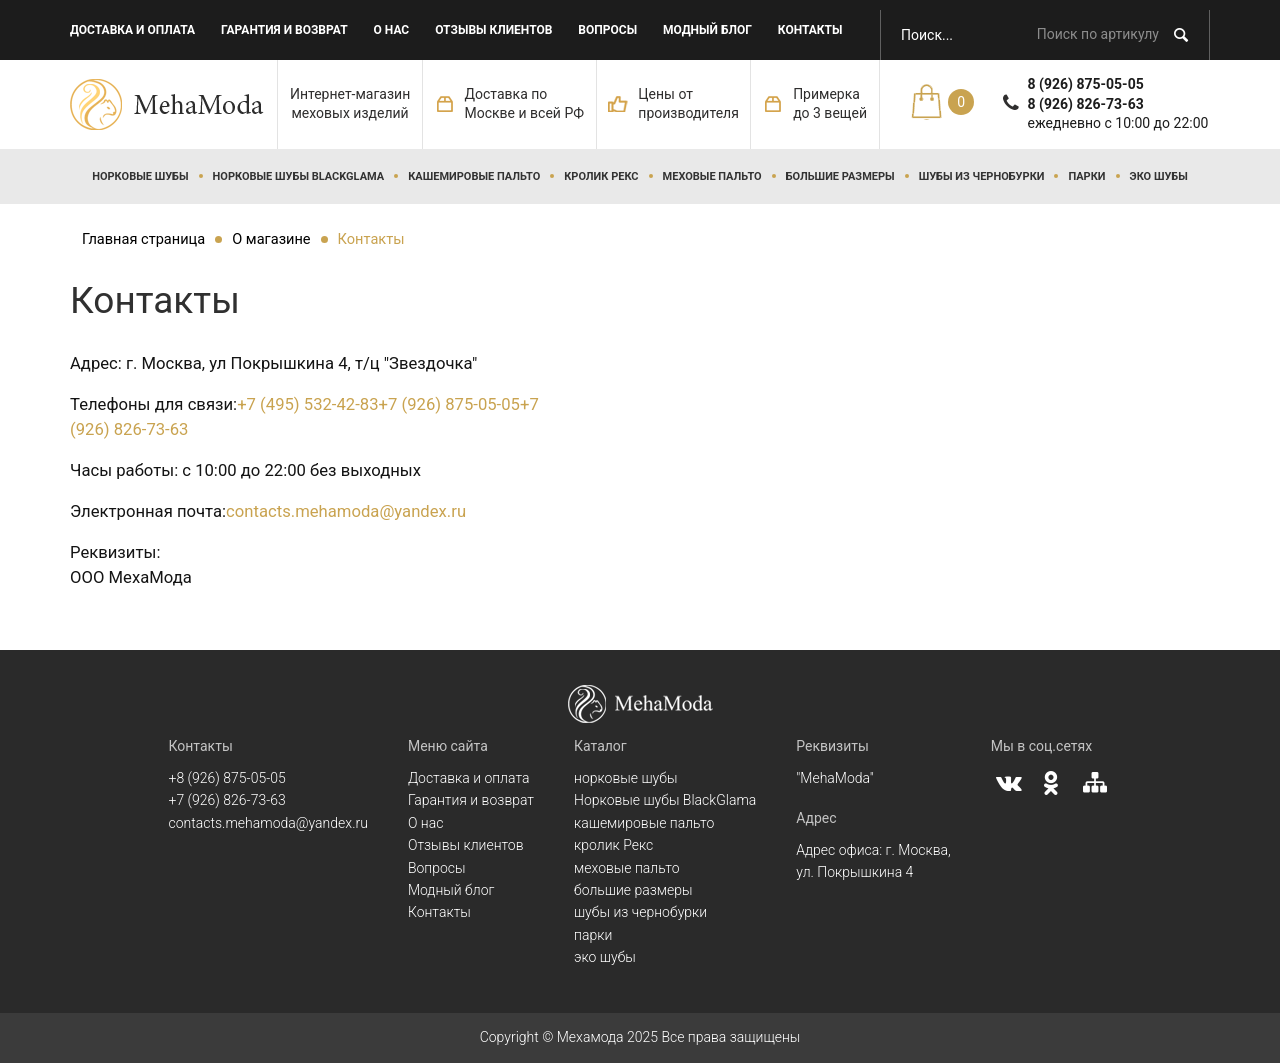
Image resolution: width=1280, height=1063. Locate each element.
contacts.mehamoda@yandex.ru (346, 511)
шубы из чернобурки (982, 176)
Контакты (810, 30)
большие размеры (840, 176)
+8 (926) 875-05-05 (227, 778)
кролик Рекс (601, 176)
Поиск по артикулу (1098, 34)
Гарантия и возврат (284, 30)
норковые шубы (140, 176)
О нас (392, 30)
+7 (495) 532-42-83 (307, 404)
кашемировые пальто (474, 176)
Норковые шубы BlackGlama (299, 176)
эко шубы (1159, 176)
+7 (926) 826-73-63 (227, 800)
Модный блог (707, 30)
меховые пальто (712, 176)
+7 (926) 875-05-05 (449, 404)
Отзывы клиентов (493, 30)
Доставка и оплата (132, 30)
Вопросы (607, 30)
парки (1086, 176)
